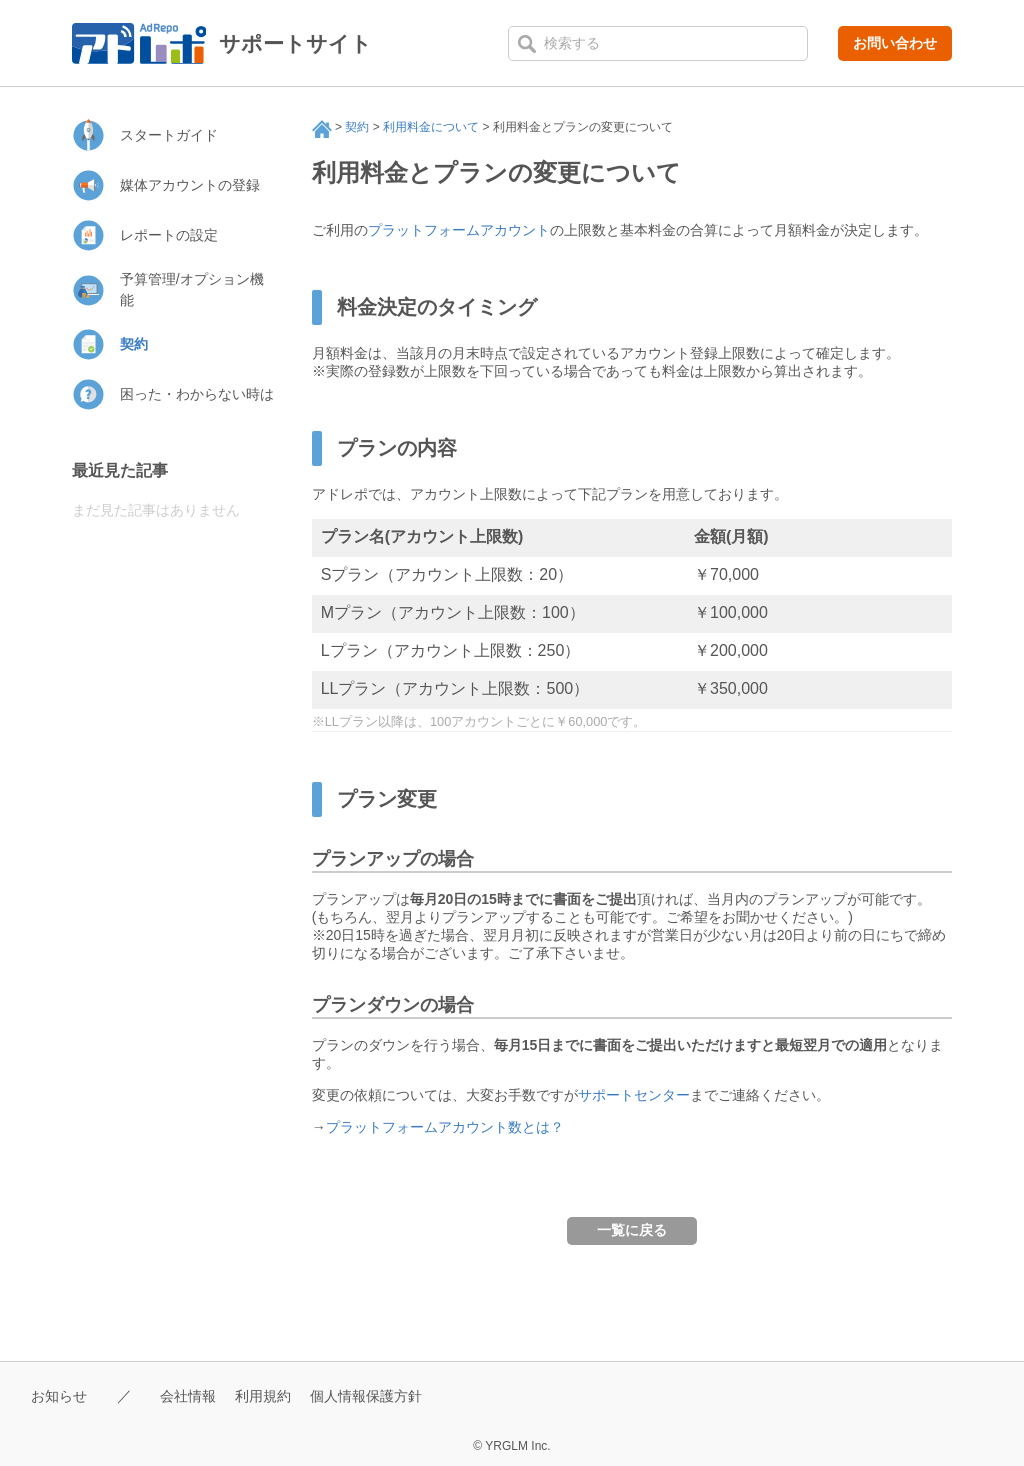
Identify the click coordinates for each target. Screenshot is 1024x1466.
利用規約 (273, 1395)
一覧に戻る (632, 1230)
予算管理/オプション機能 (192, 289)
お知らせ (61, 1395)
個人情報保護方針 (382, 1395)
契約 (357, 127)
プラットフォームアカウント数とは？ (445, 1127)
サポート (322, 129)
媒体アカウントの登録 (190, 185)
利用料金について (431, 127)
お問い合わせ (895, 43)
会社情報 (194, 1395)
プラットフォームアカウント (459, 230)
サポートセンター (634, 1095)
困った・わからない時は (197, 394)
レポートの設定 (169, 235)
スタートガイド (169, 135)
